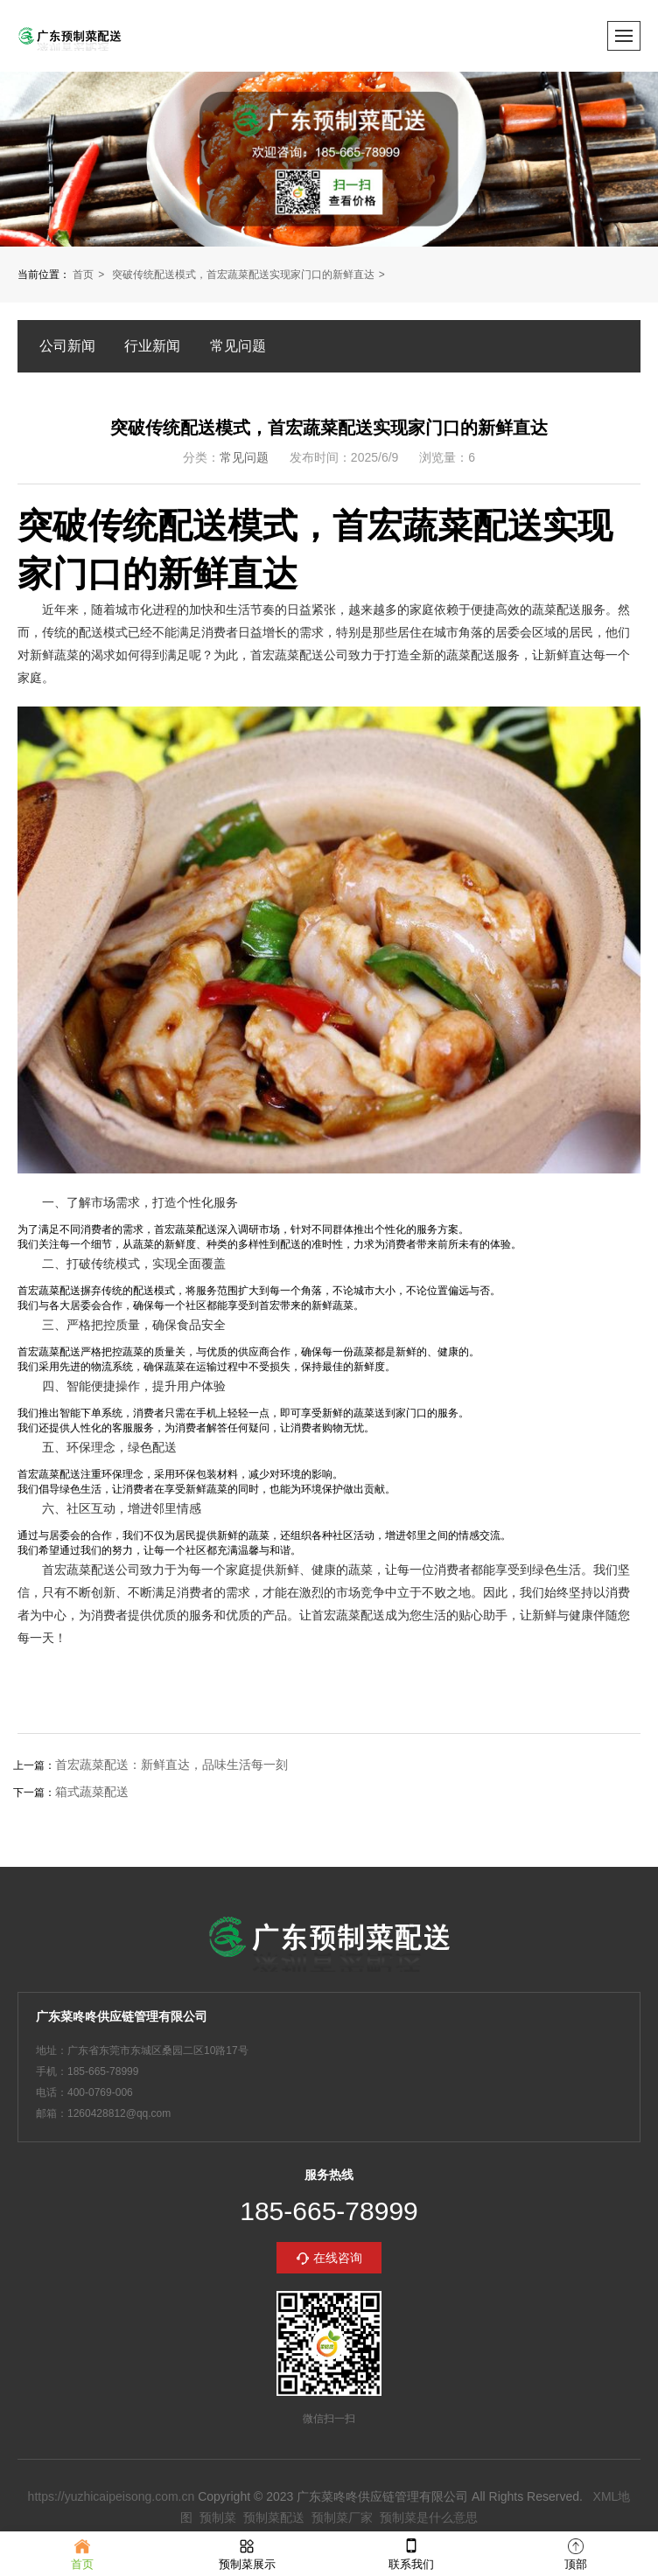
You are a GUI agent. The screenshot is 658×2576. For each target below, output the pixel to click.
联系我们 (411, 2553)
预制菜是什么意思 (429, 2517)
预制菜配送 (273, 2517)
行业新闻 (152, 345)
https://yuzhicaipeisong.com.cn (111, 2496)
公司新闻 (67, 345)
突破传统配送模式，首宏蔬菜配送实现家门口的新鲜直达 (243, 274)
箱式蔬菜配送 (92, 1792)
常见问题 (238, 345)
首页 (83, 274)
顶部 (575, 2553)
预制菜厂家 (342, 2517)
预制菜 (218, 2517)
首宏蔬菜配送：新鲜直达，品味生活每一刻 (171, 1765)
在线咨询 (337, 2258)
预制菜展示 (247, 2553)
